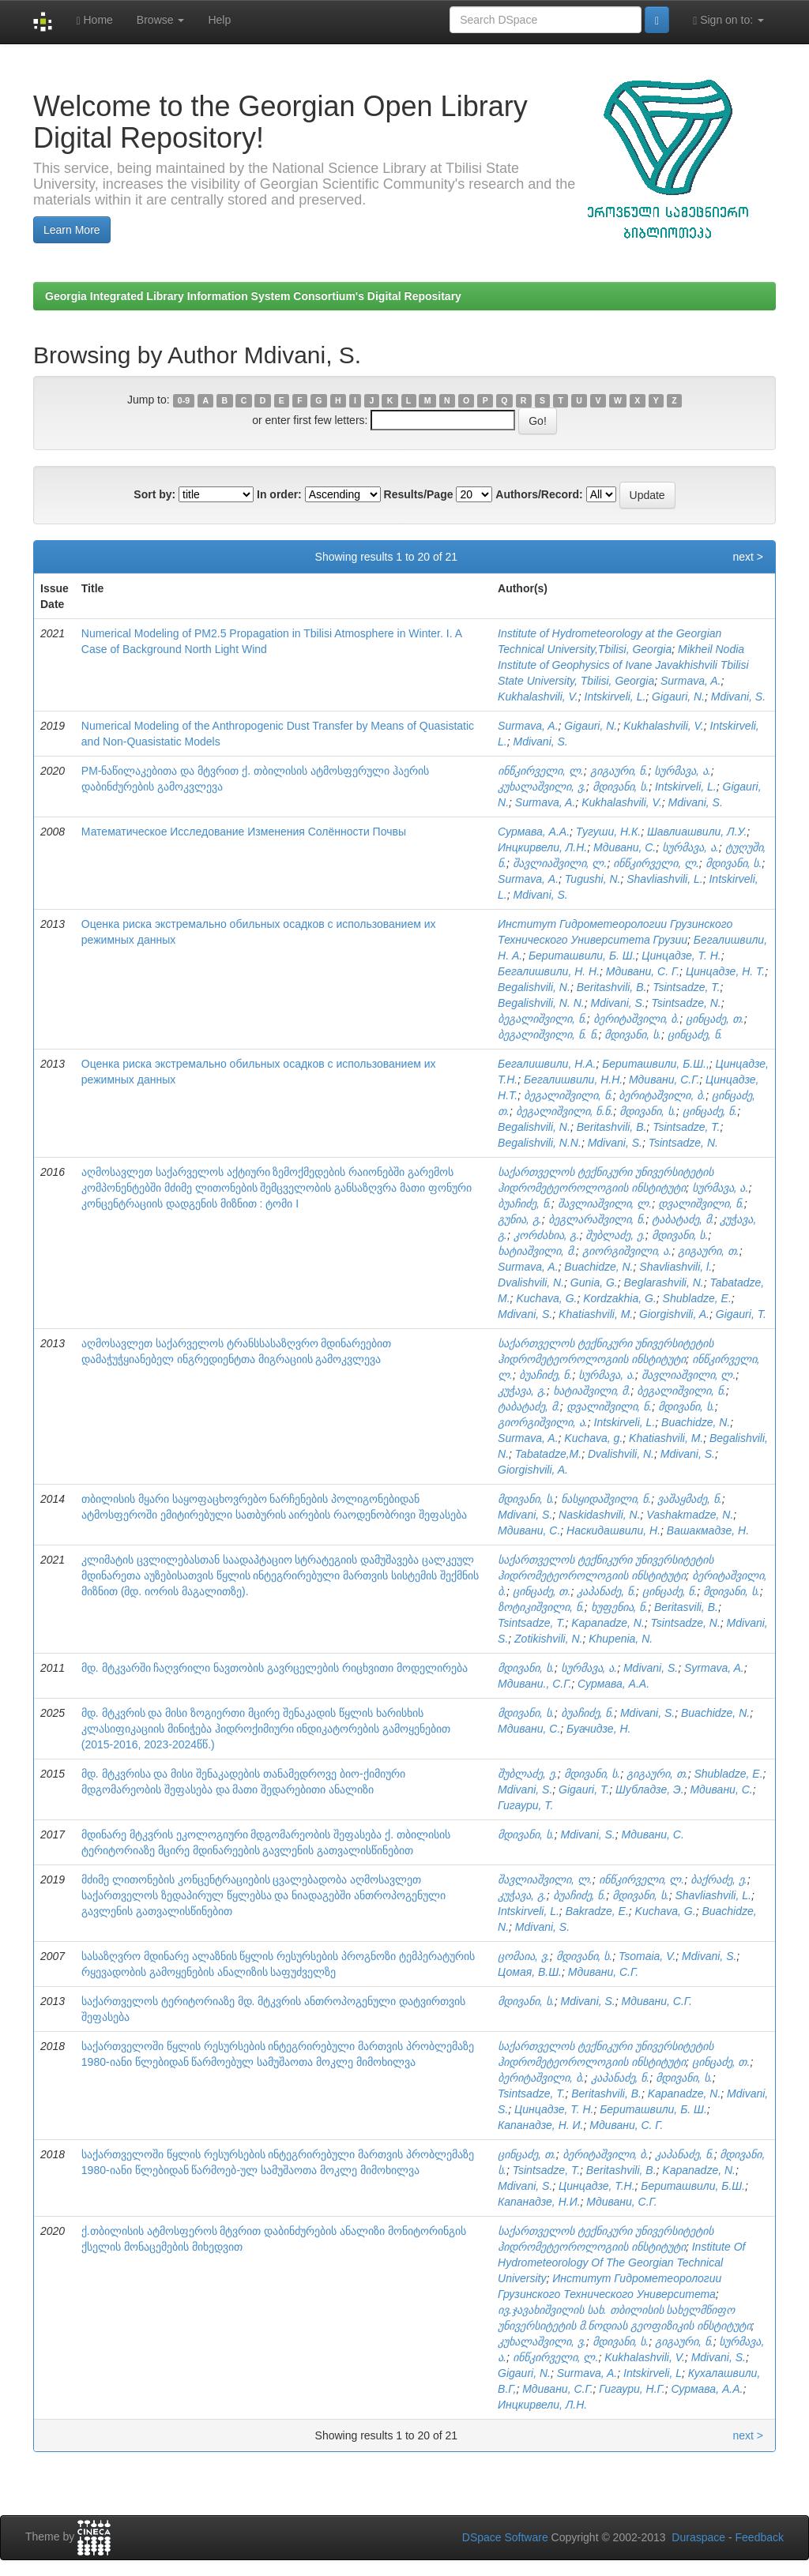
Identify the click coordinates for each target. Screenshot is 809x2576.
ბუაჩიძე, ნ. (524, 1203)
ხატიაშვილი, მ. (537, 1251)
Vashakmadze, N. (689, 1514)
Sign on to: (728, 20)
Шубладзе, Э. (649, 1789)
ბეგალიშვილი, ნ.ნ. (565, 1111)
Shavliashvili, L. (665, 879)
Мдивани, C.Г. (657, 2001)
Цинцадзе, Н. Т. (725, 971)
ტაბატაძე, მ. (683, 1219)
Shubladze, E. (697, 1298)
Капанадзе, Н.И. (539, 2201)
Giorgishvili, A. (674, 1314)
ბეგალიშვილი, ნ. (542, 1018)
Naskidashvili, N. (599, 1514)
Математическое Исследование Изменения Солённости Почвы (243, 831)
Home (94, 20)
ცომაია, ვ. (524, 1956)
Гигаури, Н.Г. (631, 2389)
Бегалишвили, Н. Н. (549, 971)
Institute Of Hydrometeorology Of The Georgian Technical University (621, 2262)
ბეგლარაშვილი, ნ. (597, 1219)
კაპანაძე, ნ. (606, 1591)
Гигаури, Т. (525, 1805)
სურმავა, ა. (682, 770)
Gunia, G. (594, 1282)
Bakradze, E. (597, 1911)
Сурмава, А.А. (534, 831)
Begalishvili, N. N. (541, 1003)
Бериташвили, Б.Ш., (655, 1063)
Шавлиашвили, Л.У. (697, 831)
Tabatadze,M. (548, 1454)
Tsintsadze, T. (686, 987)
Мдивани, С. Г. (642, 971)
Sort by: (154, 494)
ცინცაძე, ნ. (695, 1034)
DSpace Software (505, 2537)
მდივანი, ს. (621, 786)
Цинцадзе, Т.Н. (596, 2186)
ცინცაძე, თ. (715, 1018)
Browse (161, 19)
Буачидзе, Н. (598, 1728)
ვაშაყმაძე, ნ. (689, 1499)
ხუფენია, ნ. (620, 1607)
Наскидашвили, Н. (613, 1530)
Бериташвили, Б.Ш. (693, 2186)
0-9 (184, 400)
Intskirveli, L (652, 2373)
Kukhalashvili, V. (538, 696)
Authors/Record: (538, 494)
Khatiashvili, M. (596, 1314)
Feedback (760, 2537)
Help (219, 19)
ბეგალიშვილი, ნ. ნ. (548, 1034)
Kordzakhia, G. (620, 1298)
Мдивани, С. (624, 847)
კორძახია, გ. (547, 1235)
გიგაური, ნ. (619, 770)
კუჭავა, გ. (522, 1390)
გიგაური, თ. (708, 1251)
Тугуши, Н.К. (608, 831)
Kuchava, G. (546, 1298)
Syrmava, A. (714, 1668)
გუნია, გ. (520, 1219)
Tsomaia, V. (647, 1956)
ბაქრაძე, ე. (718, 1879)
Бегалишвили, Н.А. (547, 1063)
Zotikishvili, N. (548, 1638)
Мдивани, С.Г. (664, 1079)
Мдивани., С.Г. (534, 1683)
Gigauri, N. (678, 696)
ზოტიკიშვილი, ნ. (541, 1607)
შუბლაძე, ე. (615, 1235)
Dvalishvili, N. (531, 1282)
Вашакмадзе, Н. (708, 1530)
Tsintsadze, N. (686, 1003)
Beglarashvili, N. (664, 1282)
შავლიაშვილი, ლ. (560, 863)
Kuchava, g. (593, 1438)
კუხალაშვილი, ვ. (542, 786)
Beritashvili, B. (612, 987)
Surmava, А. (528, 879)
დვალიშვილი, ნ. (701, 1203)
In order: (279, 494)
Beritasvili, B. (686, 1607)
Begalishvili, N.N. (539, 1142)
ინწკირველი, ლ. (541, 770)
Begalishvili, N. (534, 987)
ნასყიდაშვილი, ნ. (606, 1499)
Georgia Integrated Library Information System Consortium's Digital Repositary (253, 296)
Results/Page (418, 494)
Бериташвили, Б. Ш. (582, 955)
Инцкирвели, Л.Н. (542, 847)
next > (747, 556)
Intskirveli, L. (615, 696)
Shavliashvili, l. (675, 1266)
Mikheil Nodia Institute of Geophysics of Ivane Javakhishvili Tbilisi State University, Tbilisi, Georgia (623, 665)
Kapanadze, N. (608, 1623)
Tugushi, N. (593, 879)
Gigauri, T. (741, 1314)
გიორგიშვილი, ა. (627, 1251)
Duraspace (698, 2537)
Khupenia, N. (621, 1638)
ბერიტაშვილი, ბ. (636, 1018)
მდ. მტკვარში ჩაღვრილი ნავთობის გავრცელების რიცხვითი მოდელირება (274, 1668)
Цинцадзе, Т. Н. (681, 955)
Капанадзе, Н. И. (540, 2125)
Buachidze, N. (598, 1266)
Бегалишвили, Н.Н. (573, 1079)
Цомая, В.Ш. (530, 1972)
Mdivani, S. (738, 696)
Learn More (71, 229)
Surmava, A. (690, 680)
